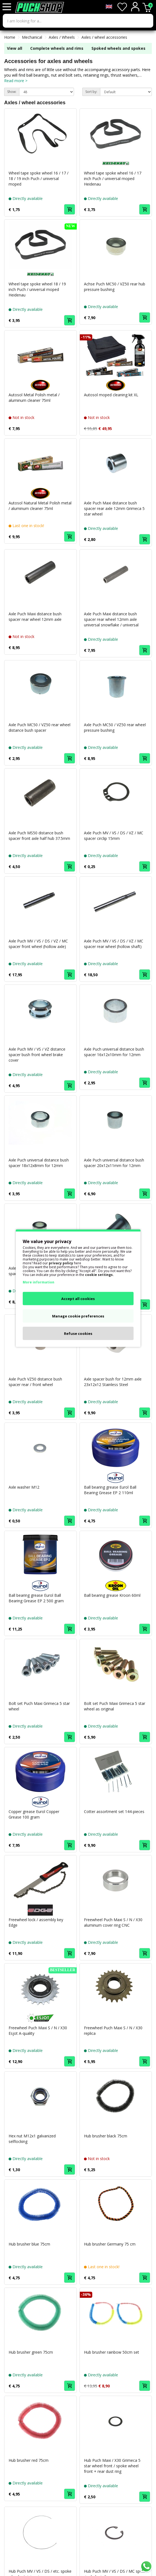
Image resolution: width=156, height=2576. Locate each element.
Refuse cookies (78, 1333)
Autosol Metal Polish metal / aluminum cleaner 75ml (34, 397)
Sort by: (91, 91)
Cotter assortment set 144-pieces (114, 1811)
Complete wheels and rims (56, 48)
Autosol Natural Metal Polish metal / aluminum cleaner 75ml (40, 505)
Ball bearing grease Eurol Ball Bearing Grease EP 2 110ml (110, 1489)
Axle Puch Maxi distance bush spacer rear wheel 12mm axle (35, 616)
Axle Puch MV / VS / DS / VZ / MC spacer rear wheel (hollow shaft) (113, 943)
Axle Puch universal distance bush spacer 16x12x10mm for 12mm (114, 1051)
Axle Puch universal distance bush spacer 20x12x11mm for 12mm (114, 1162)
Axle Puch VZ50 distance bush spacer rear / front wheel (35, 1381)
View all (14, 48)
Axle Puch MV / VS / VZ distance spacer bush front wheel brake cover (37, 1054)
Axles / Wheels (62, 37)
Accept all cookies (78, 1298)
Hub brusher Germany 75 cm (109, 2244)
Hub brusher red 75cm (28, 2460)
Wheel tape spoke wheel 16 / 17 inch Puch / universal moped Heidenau (112, 178)
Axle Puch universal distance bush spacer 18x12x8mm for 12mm (39, 1162)
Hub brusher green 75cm (31, 2352)
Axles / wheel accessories (104, 37)
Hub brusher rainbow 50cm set (111, 2352)
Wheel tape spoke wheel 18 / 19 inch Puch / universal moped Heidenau (37, 289)
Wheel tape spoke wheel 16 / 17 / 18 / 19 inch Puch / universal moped (38, 178)
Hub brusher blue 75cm (29, 2244)
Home (9, 37)
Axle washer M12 (24, 1487)
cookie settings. (99, 1274)
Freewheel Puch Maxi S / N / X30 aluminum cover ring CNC (113, 1922)
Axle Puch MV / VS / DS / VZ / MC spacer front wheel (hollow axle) (38, 943)
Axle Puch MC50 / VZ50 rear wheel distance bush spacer (39, 727)
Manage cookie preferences (78, 1315)
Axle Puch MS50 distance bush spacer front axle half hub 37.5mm (39, 835)
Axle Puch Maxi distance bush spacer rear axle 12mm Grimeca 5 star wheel (114, 508)
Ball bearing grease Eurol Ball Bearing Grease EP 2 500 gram (36, 1598)
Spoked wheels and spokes (118, 48)
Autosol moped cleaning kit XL (111, 394)
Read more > (15, 80)
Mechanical (32, 37)
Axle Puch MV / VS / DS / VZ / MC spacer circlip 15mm (113, 835)
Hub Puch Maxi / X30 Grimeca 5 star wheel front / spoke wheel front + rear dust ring (112, 2466)
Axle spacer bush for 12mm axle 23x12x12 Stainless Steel (113, 1381)
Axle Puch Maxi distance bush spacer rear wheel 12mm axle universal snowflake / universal (111, 619)
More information (38, 1282)
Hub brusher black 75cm (105, 2136)
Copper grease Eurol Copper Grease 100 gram (34, 1814)
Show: (11, 91)
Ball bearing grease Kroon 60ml (112, 1595)
